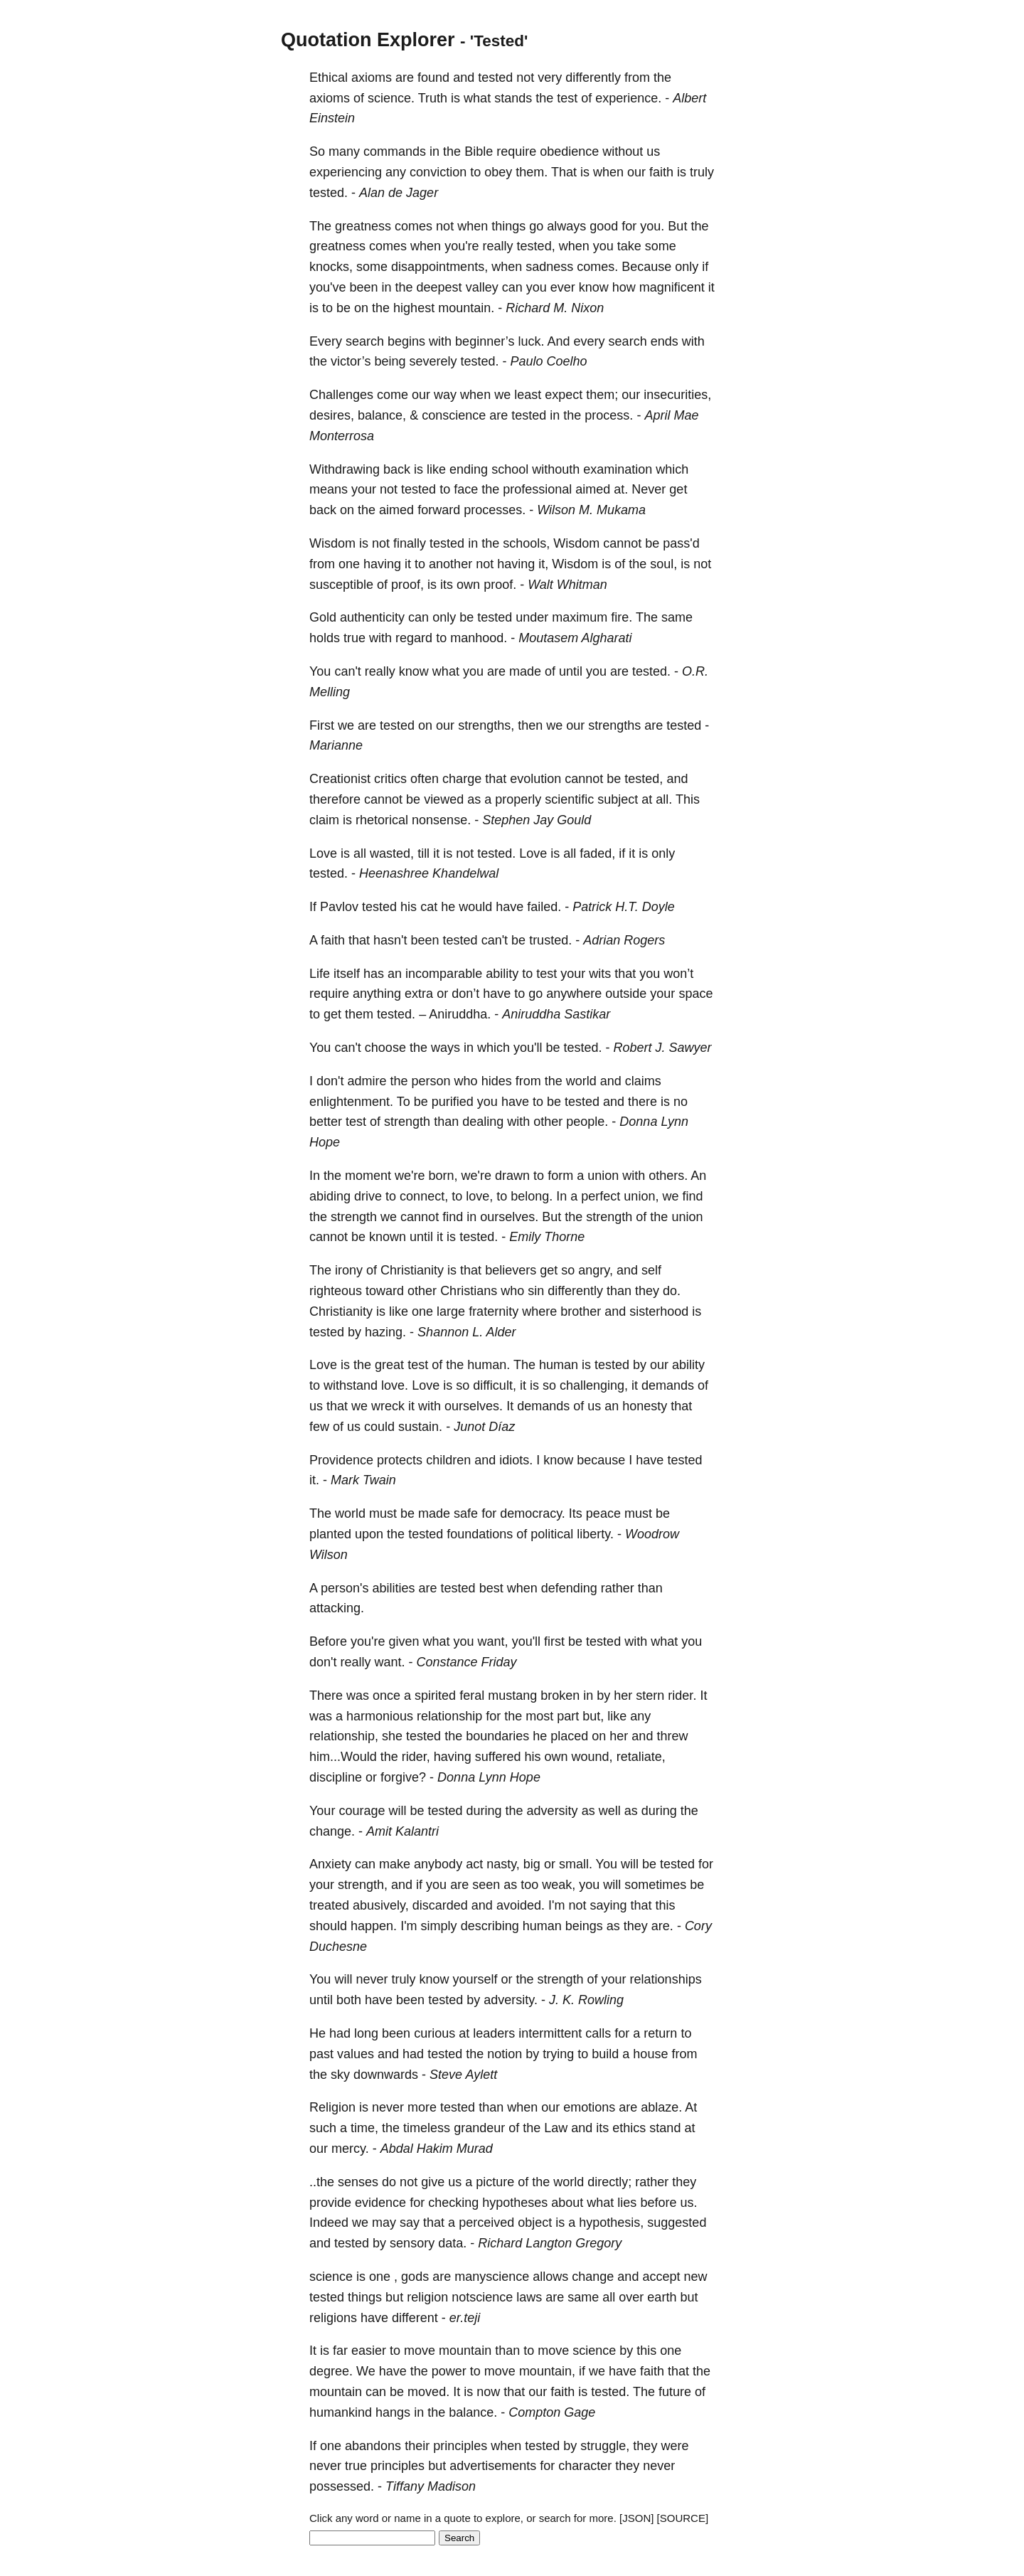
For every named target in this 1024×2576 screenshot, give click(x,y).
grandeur (479, 2128)
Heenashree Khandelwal (428, 873)
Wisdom (332, 543)
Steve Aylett (463, 2074)
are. (662, 1926)
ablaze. (661, 2107)
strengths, (486, 725)
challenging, (594, 1385)
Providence (341, 1460)
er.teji (464, 2318)
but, (593, 1716)
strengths (614, 725)
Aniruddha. (460, 1014)
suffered (498, 1757)
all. (664, 799)
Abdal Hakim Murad (436, 2148)
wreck (388, 1406)
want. (390, 1662)
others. (668, 1176)
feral (471, 1695)
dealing (482, 1121)
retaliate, (641, 1757)
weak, (558, 1885)
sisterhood (658, 1311)
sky (340, 2074)
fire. (621, 617)
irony (349, 1270)
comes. (597, 267)
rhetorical (382, 820)
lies (626, 2203)
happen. (374, 1926)
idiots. (516, 1460)
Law (555, 2128)
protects (399, 1460)
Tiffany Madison (430, 2486)
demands (667, 1385)
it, (543, 564)
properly (518, 799)
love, (479, 1196)
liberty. (595, 1534)
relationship (449, 1716)
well (610, 1811)
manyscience (491, 2276)
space (695, 993)
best (491, 1588)
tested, (536, 246)
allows (550, 2276)
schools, (526, 543)
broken (560, 1695)
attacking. (336, 1608)
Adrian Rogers (624, 940)
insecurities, (677, 395)
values (355, 2054)
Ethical (328, 77)
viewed (444, 799)
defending (569, 1588)
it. (314, 1480)
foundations (480, 1534)
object (535, 2222)
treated (329, 1905)
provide (330, 2203)
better (325, 1121)
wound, (592, 1757)
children (448, 1460)
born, (443, 1176)
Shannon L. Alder (466, 1332)
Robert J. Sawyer (663, 1047)
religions (333, 2318)
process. (609, 415)
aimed (592, 489)
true (354, 638)
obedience (569, 151)
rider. (682, 1695)
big (531, 1864)
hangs (392, 2412)
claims (643, 1081)
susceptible (341, 585)
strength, (363, 1885)
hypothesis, (611, 2222)
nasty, (503, 1864)
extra (419, 993)
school (509, 469)
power (449, 2371)
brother (580, 1311)
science (331, 2276)
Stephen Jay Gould (536, 820)
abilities (394, 1588)
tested (495, 77)
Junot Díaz (484, 1427)
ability (502, 974)
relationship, (343, 1736)
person (431, 1081)
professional (537, 489)
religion (427, 2297)
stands (513, 98)
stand (665, 2128)
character (585, 2466)
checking (453, 2203)
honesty (644, 1406)
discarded (440, 1905)
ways (445, 1047)
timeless (426, 2128)
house (650, 2054)
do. (672, 1291)
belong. (532, 1196)
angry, (595, 1270)
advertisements (492, 2466)
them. (532, 172)
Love (323, 853)
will (397, 1811)
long (366, 2033)
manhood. (478, 638)
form (560, 1176)
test (567, 98)
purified (453, 1102)
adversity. (511, 2000)
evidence (380, 2203)
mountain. (466, 308)
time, (364, 2128)
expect (563, 395)
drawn (512, 1176)
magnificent (672, 287)
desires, (331, 415)
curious (434, 2033)
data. (452, 2243)
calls (598, 2033)
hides (496, 1081)
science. (391, 98)
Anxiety (330, 1864)
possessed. (341, 2486)
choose (385, 1047)
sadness (549, 267)
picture (495, 2182)
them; (602, 395)
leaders (494, 2033)
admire (366, 1081)
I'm (556, 1905)
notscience (482, 2297)
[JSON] (636, 2518)
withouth (556, 469)
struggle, (604, 2446)
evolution (535, 779)
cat (428, 907)
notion (504, 2054)
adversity (552, 1811)
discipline (335, 1777)
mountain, (547, 2371)
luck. (531, 341)
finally (409, 543)
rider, (416, 1757)
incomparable (443, 974)
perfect (600, 1196)
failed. (544, 907)
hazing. (385, 1332)
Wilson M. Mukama (591, 510)
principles (460, 2446)
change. (332, 1831)
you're (461, 246)
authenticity (372, 617)
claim (324, 820)
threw (672, 1736)
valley (482, 287)
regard (413, 638)
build (605, 2054)
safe (466, 1513)
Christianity (412, 1270)
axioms (371, 77)
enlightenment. (351, 1102)
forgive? (403, 1777)
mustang (512, 1695)
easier (368, 2350)
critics (390, 779)
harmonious (379, 1716)
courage (361, 1811)
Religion (332, 2107)
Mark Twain (363, 1480)
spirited (435, 1695)
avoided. (520, 1905)
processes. (495, 510)
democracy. (532, 1513)
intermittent (550, 2033)
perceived (486, 2222)
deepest (439, 287)
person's (344, 1588)
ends (664, 341)
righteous (335, 1291)
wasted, (392, 853)
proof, (407, 585)
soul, (663, 564)
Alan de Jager (398, 193)
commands (394, 151)
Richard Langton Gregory (550, 2243)
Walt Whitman (567, 585)
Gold (322, 617)
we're (410, 1176)
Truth (432, 98)
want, (493, 1641)
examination (617, 469)
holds (324, 638)
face (466, 489)
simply (439, 1926)
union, (641, 1196)
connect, (424, 1196)
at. (621, 489)
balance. (473, 2412)
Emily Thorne (547, 1237)
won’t (678, 974)
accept (661, 2276)
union (603, 1176)
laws (529, 2297)
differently (593, 77)
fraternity (493, 1311)
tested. (328, 193)
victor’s (350, 361)
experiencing (345, 172)
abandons (373, 2446)
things (508, 226)
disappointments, (439, 267)
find (692, 1196)
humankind (340, 2412)
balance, (382, 415)
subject (617, 799)
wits (600, 974)
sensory (412, 2243)
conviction (438, 172)
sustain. (420, 1427)
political (551, 1534)
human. (488, 1365)
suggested (676, 2222)
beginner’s (484, 341)
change (593, 2276)
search (365, 341)
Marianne (336, 745)
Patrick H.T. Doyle (623, 907)
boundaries (497, 1736)
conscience (454, 415)
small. (575, 1864)
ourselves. (509, 1217)
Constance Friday (467, 1662)
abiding (330, 1196)
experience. (628, 98)
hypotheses (515, 2203)
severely (433, 361)
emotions (589, 2107)
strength (407, 1121)
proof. (500, 585)
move (419, 2350)
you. (652, 226)
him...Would (343, 1757)
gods (415, 2276)
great (389, 1365)
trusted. (550, 940)
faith (661, 172)
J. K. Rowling (586, 2000)
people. (587, 1121)
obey (498, 172)
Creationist (339, 779)
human (558, 1365)
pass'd (681, 543)
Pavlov (339, 907)
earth (661, 2297)
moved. (428, 2392)
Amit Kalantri (402, 1831)
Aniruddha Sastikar (556, 1014)
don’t (465, 993)
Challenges (341, 395)
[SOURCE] (683, 2518)
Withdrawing (344, 469)
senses (358, 2182)
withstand (351, 1385)
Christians (468, 1291)
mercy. (350, 2148)
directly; (609, 2182)
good (604, 226)
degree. (331, 2371)
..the (321, 2182)
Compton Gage (551, 2412)
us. (688, 2203)
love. (394, 1385)
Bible (478, 151)
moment (368, 1176)
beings (584, 1926)
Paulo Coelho (549, 361)
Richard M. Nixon (555, 308)
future (674, 2392)
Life (319, 974)
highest (413, 308)
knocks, (331, 267)
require (516, 151)
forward (438, 510)
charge (461, 779)
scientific (569, 799)
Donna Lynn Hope (488, 1777)
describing (490, 1926)
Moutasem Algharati (574, 638)
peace (603, 1513)
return (660, 2033)
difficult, (494, 1385)
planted (330, 1534)
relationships (666, 1979)
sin (536, 1291)
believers (510, 1270)
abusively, (381, 1905)
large (451, 1311)
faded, (597, 853)
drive (368, 1196)
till (423, 853)
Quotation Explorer (368, 39)
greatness (363, 226)
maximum (579, 617)
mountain (465, 2350)
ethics (629, 2128)
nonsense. (441, 820)
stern (650, 1695)
